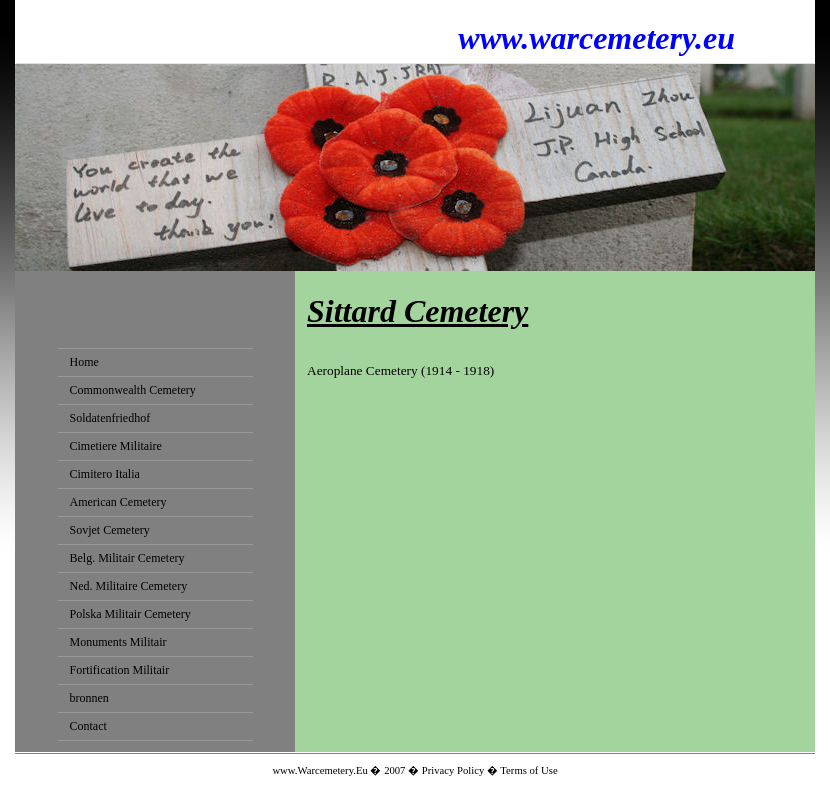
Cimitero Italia (105, 474)
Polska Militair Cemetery (130, 614)
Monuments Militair (118, 642)
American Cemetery (118, 502)
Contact (88, 726)
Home (84, 362)
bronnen (89, 698)
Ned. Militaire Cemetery (129, 586)
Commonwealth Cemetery (133, 390)
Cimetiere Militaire (116, 446)
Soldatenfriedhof (110, 418)
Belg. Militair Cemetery (127, 558)
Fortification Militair (120, 670)
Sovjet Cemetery (110, 530)
